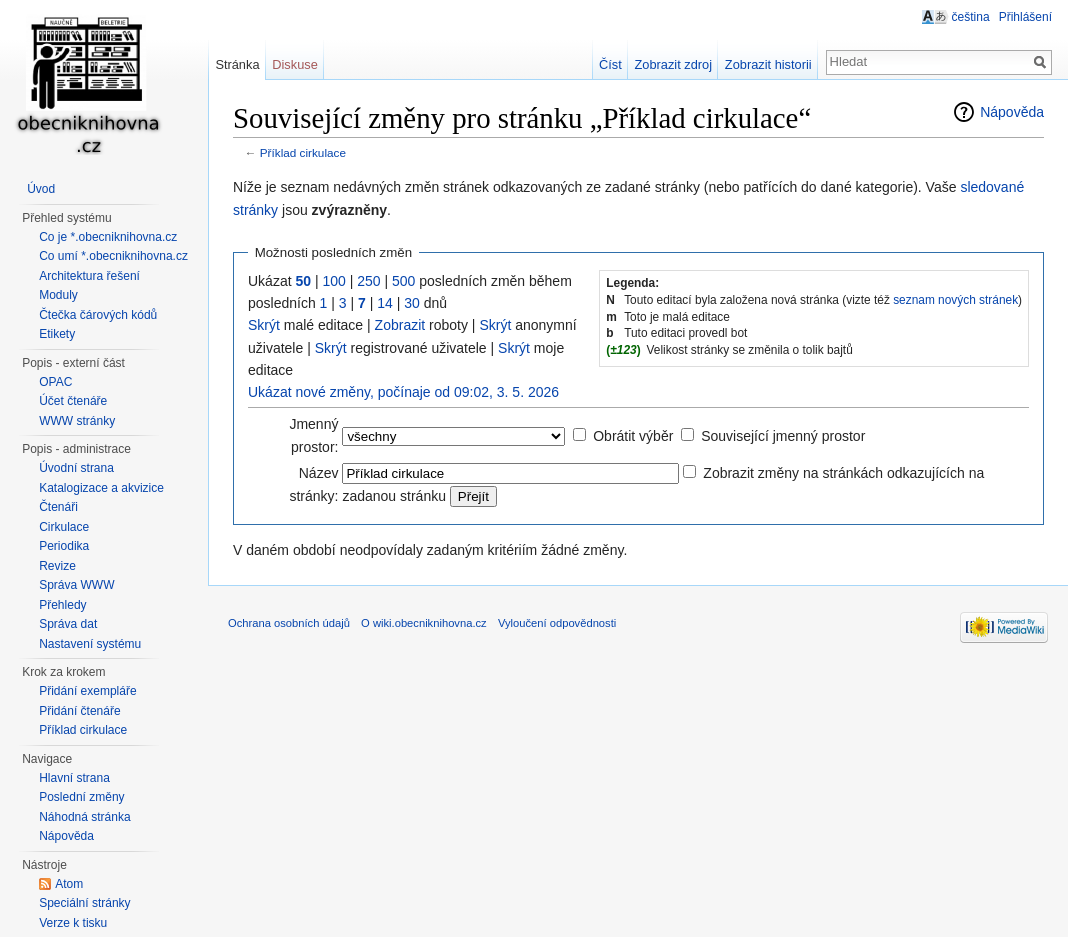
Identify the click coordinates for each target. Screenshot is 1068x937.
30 (412, 303)
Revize (57, 566)
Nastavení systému (90, 644)
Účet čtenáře (73, 401)
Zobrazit (400, 325)
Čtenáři (58, 507)
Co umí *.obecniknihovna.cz (113, 256)
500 (403, 281)
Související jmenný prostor (783, 436)
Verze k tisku (73, 923)
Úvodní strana (76, 468)
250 (368, 281)
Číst (610, 64)
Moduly (58, 295)
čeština (971, 17)
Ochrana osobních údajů (289, 623)
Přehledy (62, 605)
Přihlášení (1025, 17)
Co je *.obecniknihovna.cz (108, 237)
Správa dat (68, 624)
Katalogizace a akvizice (101, 488)
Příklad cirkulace (303, 152)
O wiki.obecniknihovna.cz (424, 623)
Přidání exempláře (87, 691)
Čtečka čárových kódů (98, 315)
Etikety (57, 334)
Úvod (41, 189)
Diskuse (295, 64)
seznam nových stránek (955, 300)
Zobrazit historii (768, 64)
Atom (69, 884)
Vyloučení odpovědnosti (557, 623)
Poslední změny (81, 797)
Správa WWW (76, 585)
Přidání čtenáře (79, 711)
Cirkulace (64, 527)
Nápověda (1012, 112)
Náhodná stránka (84, 817)
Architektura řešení (89, 276)
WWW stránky (77, 421)
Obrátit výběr (633, 436)
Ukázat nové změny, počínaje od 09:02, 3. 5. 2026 (403, 392)
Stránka (237, 64)
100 (333, 281)
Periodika (64, 546)
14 (385, 303)
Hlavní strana (74, 778)
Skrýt (264, 325)
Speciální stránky (84, 903)
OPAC (55, 382)
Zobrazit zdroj (674, 64)
